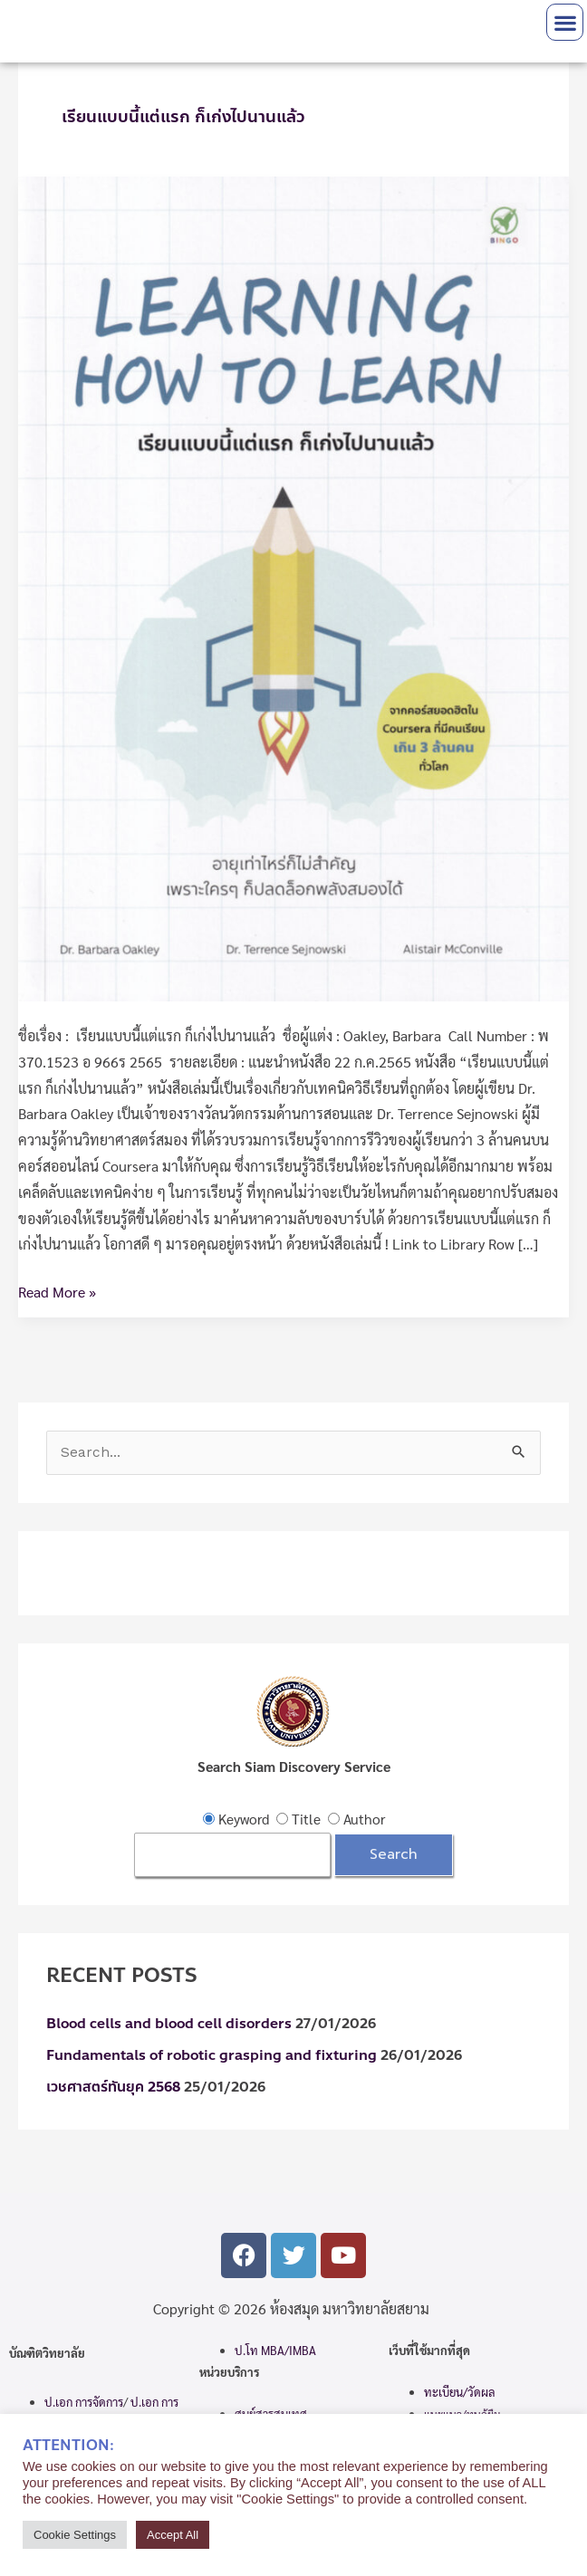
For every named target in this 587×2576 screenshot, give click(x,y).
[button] (564, 22)
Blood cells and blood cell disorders (169, 2024)
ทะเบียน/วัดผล (460, 2391)
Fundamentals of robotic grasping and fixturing (211, 2055)
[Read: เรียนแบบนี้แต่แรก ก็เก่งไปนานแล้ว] (293, 586)
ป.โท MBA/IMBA (275, 2350)
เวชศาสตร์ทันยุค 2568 (113, 2087)
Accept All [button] (172, 2535)
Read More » (57, 1290)
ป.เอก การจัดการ (83, 2401)
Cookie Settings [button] (75, 2535)
